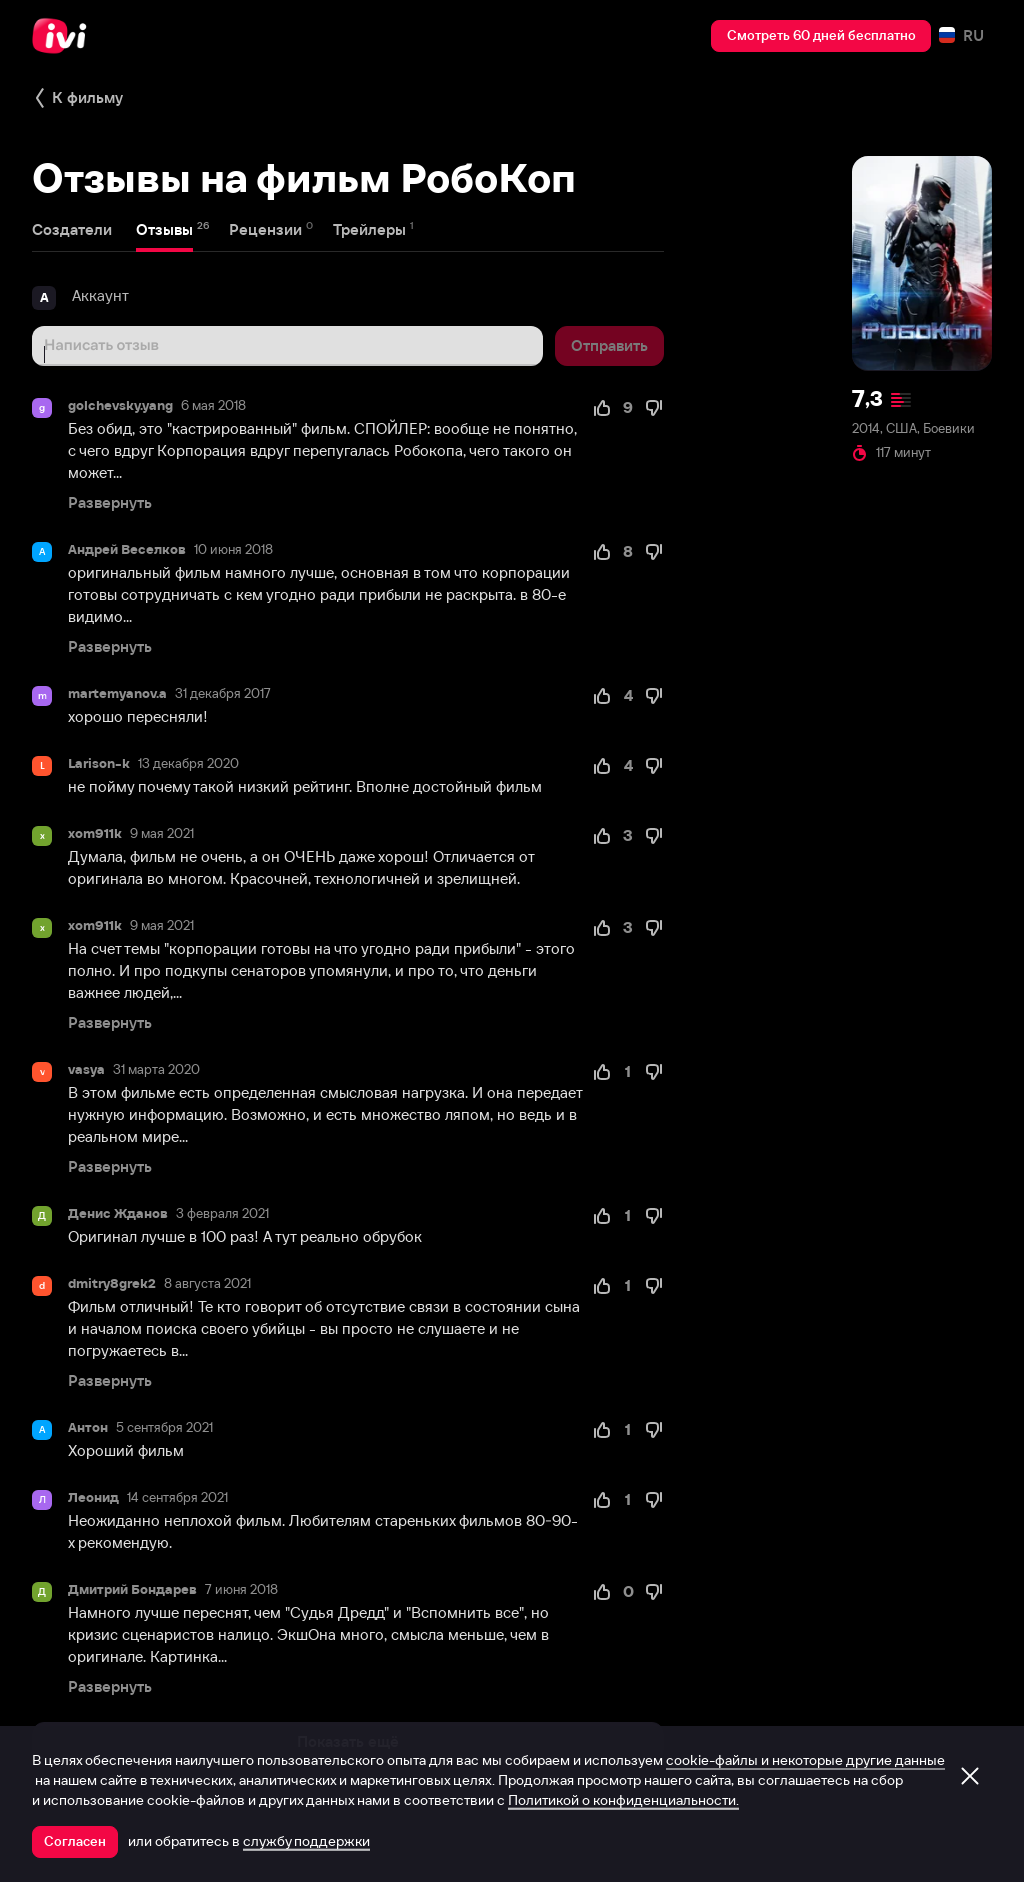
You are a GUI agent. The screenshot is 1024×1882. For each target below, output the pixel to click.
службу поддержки (306, 1841)
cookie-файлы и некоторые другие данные (805, 1760)
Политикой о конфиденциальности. (623, 1800)
